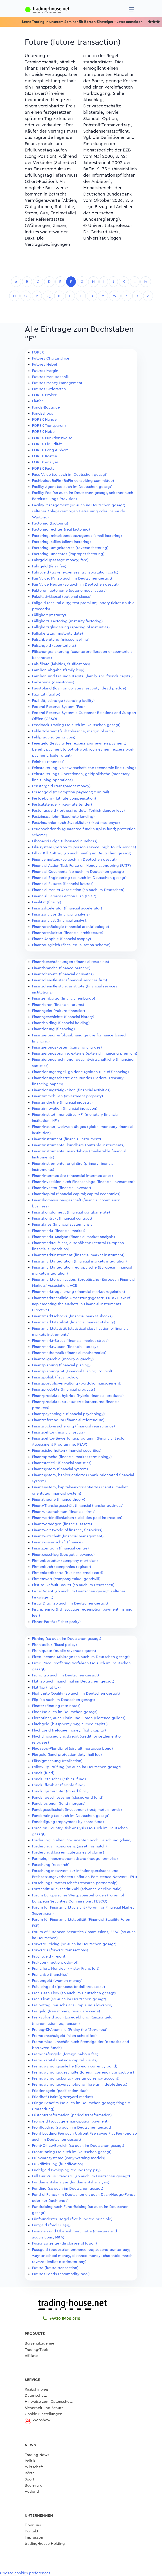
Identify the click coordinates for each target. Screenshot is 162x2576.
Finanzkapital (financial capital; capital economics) (76, 1194)
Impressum (34, 2537)
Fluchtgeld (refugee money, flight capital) (69, 1730)
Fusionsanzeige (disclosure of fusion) (64, 2243)
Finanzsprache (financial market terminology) (72, 1457)
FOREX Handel (45, 419)
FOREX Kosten (44, 456)
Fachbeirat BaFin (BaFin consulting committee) (73, 480)
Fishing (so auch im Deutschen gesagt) (66, 1638)
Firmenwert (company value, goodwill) (66, 1579)
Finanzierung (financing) (53, 1029)
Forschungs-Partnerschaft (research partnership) (75, 1883)
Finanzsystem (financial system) (60, 1469)
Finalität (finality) (46, 902)
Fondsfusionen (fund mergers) (59, 1803)
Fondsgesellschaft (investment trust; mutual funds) (77, 1809)
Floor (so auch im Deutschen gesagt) (64, 1712)
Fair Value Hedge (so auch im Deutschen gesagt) (75, 584)
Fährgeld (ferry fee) (49, 566)
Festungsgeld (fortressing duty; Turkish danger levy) (78, 810)
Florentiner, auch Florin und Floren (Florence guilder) (79, 1718)
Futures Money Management (57, 383)
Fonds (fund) (43, 1773)
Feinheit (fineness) (48, 762)
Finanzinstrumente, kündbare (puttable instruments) (78, 1145)
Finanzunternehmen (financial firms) (64, 1512)
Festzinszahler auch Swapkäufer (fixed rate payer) (76, 823)
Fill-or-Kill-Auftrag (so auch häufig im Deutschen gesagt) (81, 853)
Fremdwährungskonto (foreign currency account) (75, 2078)
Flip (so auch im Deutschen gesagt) (63, 1700)
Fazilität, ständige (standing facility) (63, 700)
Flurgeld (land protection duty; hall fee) (67, 1754)
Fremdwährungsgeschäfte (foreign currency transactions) (83, 2072)
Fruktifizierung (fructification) (57, 2164)
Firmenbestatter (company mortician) (65, 1560)
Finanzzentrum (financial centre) (60, 1548)
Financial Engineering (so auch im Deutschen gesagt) (79, 878)
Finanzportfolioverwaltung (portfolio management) (77, 1383)
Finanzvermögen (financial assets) (62, 1524)
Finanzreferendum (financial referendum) (68, 1420)
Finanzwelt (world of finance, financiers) (67, 1530)
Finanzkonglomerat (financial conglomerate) (71, 1212)
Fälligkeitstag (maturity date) (57, 633)
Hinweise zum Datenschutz (49, 2401)
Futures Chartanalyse (50, 358)
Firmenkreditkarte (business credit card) (67, 1573)
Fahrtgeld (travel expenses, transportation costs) (75, 572)
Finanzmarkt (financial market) (58, 1231)
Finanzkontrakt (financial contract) (62, 1218)
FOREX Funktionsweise (52, 438)
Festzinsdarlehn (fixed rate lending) (63, 816)
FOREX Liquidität (47, 444)
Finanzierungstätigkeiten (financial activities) (71, 1090)
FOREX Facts (43, 468)
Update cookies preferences (25, 2573)
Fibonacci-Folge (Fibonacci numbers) (64, 841)
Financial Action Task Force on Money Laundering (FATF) (81, 865)
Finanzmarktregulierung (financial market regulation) (78, 1292)
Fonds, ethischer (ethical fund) (59, 1779)
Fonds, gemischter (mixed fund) (60, 1791)
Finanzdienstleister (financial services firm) (69, 980)
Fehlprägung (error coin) (53, 737)
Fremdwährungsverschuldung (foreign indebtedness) (79, 2084)
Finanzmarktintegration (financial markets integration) (79, 1261)
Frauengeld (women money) (57, 1981)
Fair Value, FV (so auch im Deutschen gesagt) (72, 578)
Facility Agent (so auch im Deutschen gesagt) (72, 487)
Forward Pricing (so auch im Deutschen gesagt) (74, 1944)
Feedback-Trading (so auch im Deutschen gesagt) (76, 725)
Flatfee (38, 401)
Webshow (41, 2420)
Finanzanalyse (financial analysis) (61, 914)
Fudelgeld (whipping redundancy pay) (66, 2170)
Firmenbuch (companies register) (61, 1567)
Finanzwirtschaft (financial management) (68, 1536)
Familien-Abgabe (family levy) (58, 670)
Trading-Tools (37, 2350)
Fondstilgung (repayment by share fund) (68, 1822)
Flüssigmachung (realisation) (57, 1761)
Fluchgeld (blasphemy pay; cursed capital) (70, 1724)
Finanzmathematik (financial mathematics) (69, 1353)
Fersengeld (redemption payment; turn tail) (70, 792)
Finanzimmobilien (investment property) (67, 1096)
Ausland (32, 2491)
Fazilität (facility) (46, 694)
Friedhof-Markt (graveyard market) (62, 2097)
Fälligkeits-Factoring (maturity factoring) (67, 621)
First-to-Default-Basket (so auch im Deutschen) (73, 1585)
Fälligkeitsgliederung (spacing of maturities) (71, 627)
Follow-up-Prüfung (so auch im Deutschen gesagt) (76, 1767)
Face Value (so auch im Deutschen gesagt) (70, 474)
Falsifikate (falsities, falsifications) (61, 664)
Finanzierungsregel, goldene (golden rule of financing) (80, 1072)
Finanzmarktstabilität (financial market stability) (73, 1322)
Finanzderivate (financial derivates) (63, 974)
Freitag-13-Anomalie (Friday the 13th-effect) (70, 2029)
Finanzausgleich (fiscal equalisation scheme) (71, 945)
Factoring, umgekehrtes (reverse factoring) (70, 548)
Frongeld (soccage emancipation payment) (70, 2121)
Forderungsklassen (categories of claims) (68, 1852)
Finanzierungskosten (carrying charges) (67, 1047)
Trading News (37, 2455)
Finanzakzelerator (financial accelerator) (67, 908)
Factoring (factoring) (50, 523)
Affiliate (31, 2356)
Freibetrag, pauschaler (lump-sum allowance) (72, 2005)
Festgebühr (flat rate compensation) (64, 798)
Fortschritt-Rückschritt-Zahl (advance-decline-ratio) (77, 1889)
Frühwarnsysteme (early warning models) (68, 2158)
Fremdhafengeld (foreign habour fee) (65, 2054)
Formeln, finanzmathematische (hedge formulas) (75, 1858)
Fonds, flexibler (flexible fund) (58, 1785)
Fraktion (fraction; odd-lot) (55, 1962)
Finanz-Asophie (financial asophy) (61, 939)
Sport (29, 2479)
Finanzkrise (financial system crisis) (63, 1224)
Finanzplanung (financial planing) (61, 1365)
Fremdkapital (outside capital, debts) (65, 2060)
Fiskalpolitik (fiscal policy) (54, 1645)
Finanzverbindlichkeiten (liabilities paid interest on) (77, 1518)
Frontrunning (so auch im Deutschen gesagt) (72, 2152)
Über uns (33, 2525)
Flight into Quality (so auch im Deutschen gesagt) (76, 1693)
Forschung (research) (51, 1865)
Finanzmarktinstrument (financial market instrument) (78, 1255)
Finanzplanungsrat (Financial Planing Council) (72, 1371)
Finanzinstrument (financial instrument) (66, 1139)
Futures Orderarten (49, 389)
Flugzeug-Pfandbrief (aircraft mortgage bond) (72, 1748)
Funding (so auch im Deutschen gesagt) (67, 2188)
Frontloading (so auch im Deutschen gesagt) (71, 2127)
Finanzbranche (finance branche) (61, 968)
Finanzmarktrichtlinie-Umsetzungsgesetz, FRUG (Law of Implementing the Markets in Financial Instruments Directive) (81, 1304)
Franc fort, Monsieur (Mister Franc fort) (65, 1968)
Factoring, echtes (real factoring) (61, 529)
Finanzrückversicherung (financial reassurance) (73, 1426)
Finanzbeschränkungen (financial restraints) (70, 962)
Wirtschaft (34, 2467)
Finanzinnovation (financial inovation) (64, 1108)
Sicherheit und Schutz (44, 2408)
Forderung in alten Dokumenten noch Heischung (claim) (82, 1840)
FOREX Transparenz (49, 425)
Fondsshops (42, 413)
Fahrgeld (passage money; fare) (60, 560)
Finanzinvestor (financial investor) (61, 1188)
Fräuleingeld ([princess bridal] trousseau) (68, 1987)
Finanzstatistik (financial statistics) (62, 1463)
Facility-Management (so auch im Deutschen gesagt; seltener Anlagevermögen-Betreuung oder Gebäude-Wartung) (79, 511)
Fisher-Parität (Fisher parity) (56, 1622)
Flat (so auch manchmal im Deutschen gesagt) (73, 1681)
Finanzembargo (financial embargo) (63, 998)
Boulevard (34, 2485)
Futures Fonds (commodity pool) (61, 2274)
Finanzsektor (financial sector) (58, 1432)
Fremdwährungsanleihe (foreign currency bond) (74, 2066)
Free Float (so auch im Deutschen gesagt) (69, 1999)
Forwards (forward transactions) (60, 1950)
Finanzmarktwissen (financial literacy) (65, 1347)
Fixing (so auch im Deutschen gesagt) (65, 1675)
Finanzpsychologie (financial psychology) (68, 1414)
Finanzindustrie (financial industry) (62, 1102)
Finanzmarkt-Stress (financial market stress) (70, 1340)
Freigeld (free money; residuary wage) (66, 2011)
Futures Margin (45, 371)
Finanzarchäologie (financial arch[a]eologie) (70, 927)
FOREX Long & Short (50, 450)
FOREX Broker (44, 395)
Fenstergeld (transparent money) (61, 786)
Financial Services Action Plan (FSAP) (64, 896)
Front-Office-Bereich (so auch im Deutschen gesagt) (78, 2145)
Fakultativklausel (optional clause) (62, 596)
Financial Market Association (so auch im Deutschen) (78, 890)
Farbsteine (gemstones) (53, 682)
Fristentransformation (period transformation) (72, 2115)
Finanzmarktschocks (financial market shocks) (72, 1316)
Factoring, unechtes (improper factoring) (68, 554)
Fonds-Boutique (46, 407)
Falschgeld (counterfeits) (54, 645)
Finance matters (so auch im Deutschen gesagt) (74, 859)
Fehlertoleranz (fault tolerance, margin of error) (73, 731)
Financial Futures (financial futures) (63, 884)
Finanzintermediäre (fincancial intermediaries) (72, 1176)
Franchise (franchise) (50, 1974)
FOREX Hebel (44, 431)
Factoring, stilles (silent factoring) (61, 542)
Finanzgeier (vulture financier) (58, 1011)
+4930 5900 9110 (61, 2318)
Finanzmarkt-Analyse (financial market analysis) (73, 1237)
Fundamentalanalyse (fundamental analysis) (70, 2182)
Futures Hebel (44, 364)
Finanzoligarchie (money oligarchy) (63, 1359)
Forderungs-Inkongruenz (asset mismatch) (69, 1846)
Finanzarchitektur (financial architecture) (67, 933)
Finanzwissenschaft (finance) (57, 1542)
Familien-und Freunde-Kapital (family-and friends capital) (82, 676)
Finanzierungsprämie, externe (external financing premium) (84, 1053)
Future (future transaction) (55, 2268)
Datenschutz (36, 2395)
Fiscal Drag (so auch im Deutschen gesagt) (70, 1603)
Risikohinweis (37, 2389)
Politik (30, 2461)
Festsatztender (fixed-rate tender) (62, 804)
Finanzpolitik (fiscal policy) (55, 1377)
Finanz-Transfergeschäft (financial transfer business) (78, 1505)
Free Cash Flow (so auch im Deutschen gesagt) (74, 1993)
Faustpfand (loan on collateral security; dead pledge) (79, 688)
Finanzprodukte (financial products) (63, 1389)
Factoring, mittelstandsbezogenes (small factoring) (77, 536)
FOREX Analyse (45, 462)
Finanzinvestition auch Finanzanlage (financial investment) (83, 1182)
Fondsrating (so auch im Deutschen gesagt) (71, 1816)
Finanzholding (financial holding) (61, 1023)
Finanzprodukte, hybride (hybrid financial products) (78, 1396)
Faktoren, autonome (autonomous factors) (69, 590)
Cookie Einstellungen (43, 2414)
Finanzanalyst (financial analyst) (60, 920)
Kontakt (31, 2531)
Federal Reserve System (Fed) (58, 707)
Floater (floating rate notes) (56, 1706)
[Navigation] (131, 9)
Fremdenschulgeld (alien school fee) (64, 2036)
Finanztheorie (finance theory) (58, 1499)
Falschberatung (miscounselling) (61, 639)
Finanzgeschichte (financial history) (63, 1017)
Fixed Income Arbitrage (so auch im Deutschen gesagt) (81, 1657)
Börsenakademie (39, 2343)
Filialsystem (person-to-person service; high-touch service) (84, 847)
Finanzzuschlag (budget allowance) (63, 1554)
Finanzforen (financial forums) (58, 1005)
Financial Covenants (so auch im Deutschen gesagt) (78, 871)
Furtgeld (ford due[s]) (51, 2225)
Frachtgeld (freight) (49, 1956)
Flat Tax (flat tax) (46, 1687)
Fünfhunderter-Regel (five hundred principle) (72, 2219)
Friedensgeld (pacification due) (60, 2091)
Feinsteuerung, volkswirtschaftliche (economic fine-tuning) (84, 768)
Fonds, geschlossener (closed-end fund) (68, 1797)
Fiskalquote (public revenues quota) (64, 1651)
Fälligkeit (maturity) (49, 615)
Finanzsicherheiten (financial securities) (66, 1450)
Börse (30, 2473)
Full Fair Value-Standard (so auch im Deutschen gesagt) (81, 2176)
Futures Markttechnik (50, 377)
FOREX (38, 352)
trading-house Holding (45, 2543)
